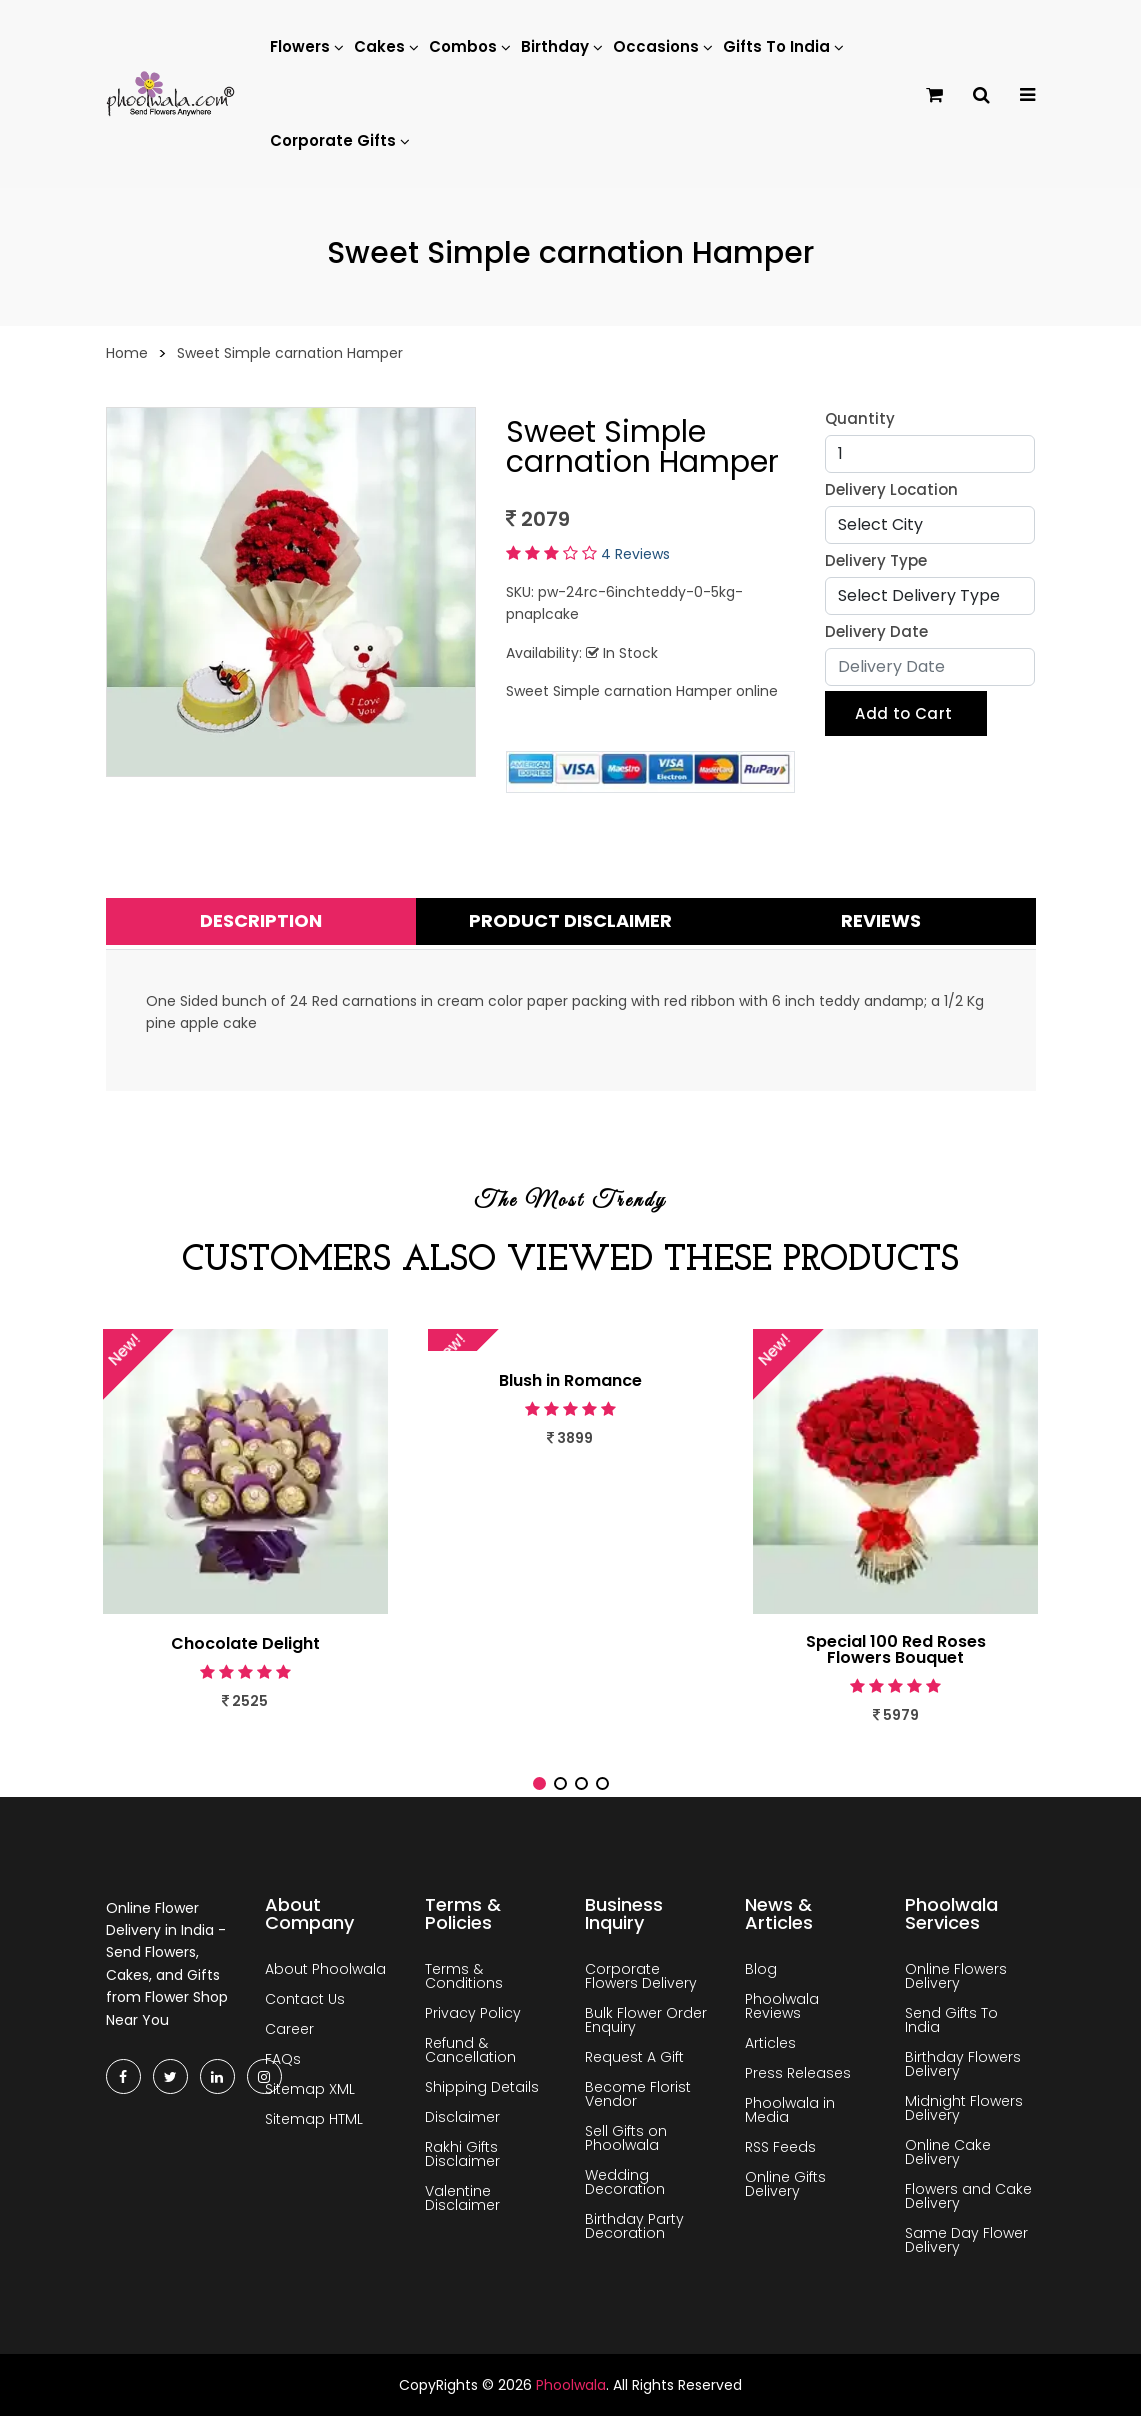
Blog (761, 1969)
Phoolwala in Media (790, 2110)
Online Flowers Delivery (956, 1976)
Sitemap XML (310, 2089)
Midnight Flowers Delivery (964, 2108)
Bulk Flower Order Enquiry (646, 2020)
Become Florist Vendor (638, 2094)
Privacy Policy (473, 2013)
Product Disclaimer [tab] (570, 920)
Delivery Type (876, 560)
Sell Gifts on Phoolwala (626, 2138)
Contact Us (305, 1999)
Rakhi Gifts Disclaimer (462, 2154)
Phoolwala (571, 2385)
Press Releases (798, 2073)
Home (127, 353)
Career (289, 2029)
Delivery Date (876, 631)
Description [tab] (261, 920)
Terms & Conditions (464, 1976)
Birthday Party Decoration (634, 2226)
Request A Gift (634, 2057)
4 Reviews (635, 554)
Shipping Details (482, 2087)
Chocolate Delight (245, 1644)
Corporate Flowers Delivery (641, 1976)
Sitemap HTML (314, 2119)
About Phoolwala (325, 1969)
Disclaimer (462, 2117)
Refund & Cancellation (470, 2050)
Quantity (860, 418)
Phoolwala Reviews (782, 2006)
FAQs (283, 2059)
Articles (770, 2043)
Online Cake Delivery (948, 2152)
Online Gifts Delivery (785, 2184)
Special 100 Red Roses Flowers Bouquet (896, 1650)
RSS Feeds (780, 2147)
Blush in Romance (570, 1381)
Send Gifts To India (951, 2020)
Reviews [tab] (881, 920)
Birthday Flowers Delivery (963, 2064)
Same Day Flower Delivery (966, 2240)
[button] (539, 1783)
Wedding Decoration (625, 2182)
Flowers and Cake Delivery (968, 2196)
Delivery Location (891, 489)
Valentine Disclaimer (462, 2198)
